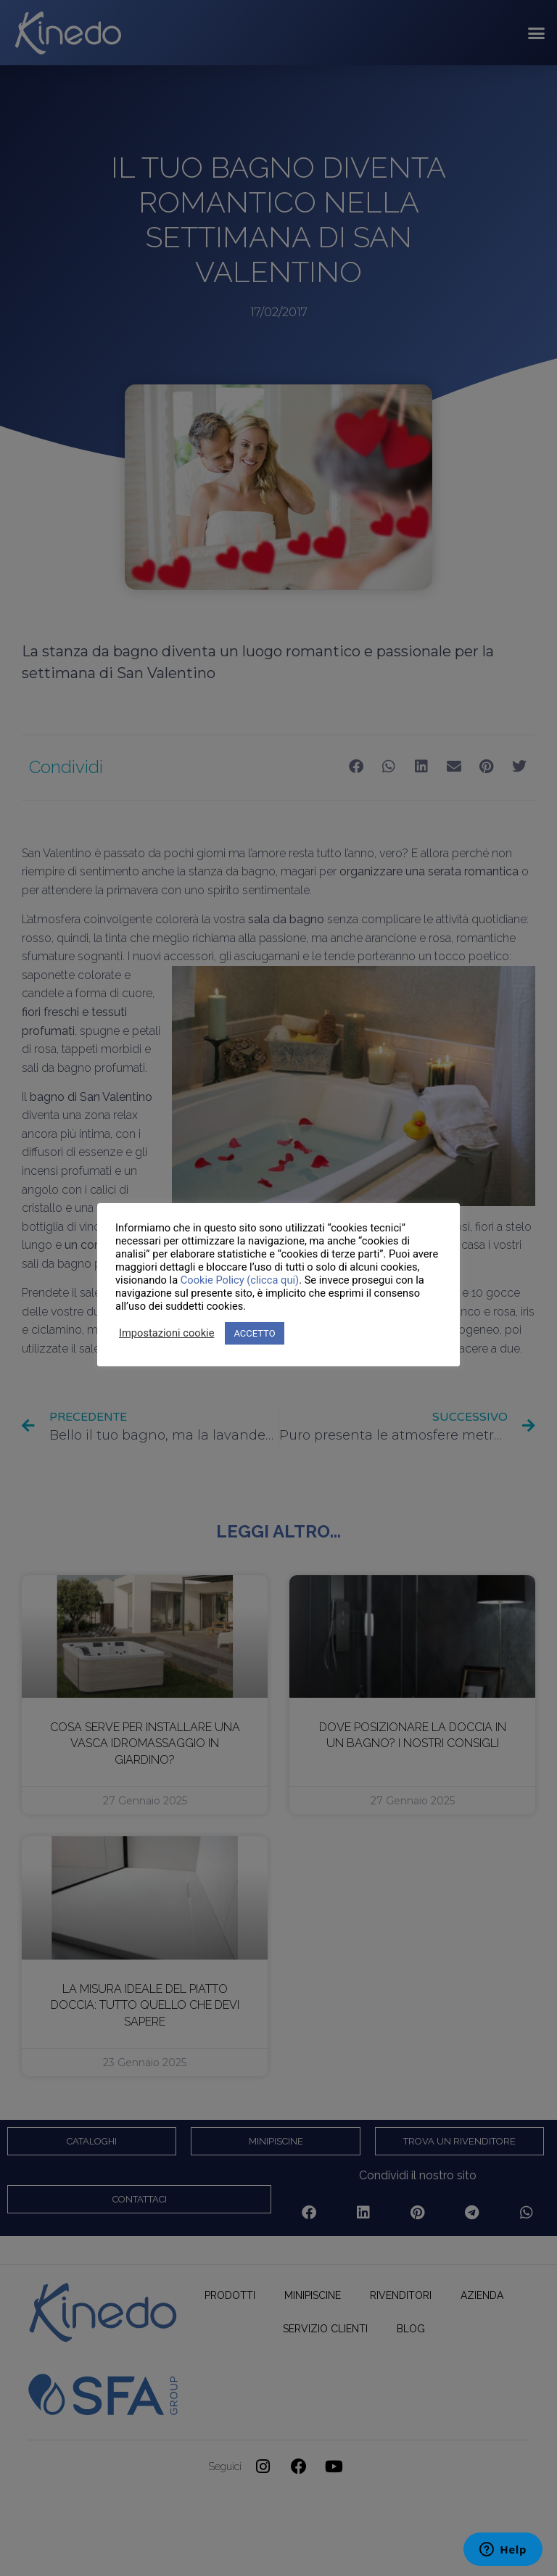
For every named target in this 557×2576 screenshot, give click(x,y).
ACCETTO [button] (254, 1333)
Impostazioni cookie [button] (166, 1332)
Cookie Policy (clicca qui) (240, 1280)
